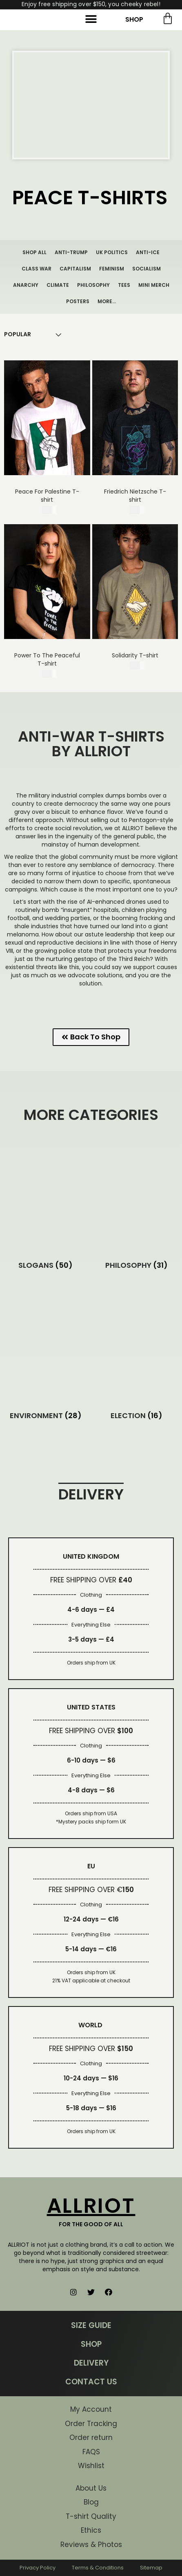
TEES (124, 285)
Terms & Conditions (98, 2568)
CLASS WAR (36, 268)
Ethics (91, 2530)
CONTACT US (91, 2381)
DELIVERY (91, 2362)
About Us (91, 2488)
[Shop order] (17, 334)
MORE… (107, 301)
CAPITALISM (75, 268)
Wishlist (91, 2466)
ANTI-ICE (148, 252)
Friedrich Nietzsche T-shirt (135, 495)
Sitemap (151, 2568)
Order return (91, 2437)
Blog (91, 2502)
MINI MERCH (153, 285)
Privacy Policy (37, 2568)
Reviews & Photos (91, 2544)
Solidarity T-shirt (135, 655)
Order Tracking (91, 2424)
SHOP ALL (34, 252)
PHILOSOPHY (93, 285)
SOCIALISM (146, 268)
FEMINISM (111, 268)
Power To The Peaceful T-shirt (47, 659)
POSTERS (77, 301)
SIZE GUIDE (91, 2325)
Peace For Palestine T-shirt (47, 495)
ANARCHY (25, 285)
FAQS (91, 2452)
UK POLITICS (112, 252)
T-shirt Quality (91, 2516)
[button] (91, 19)
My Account (91, 2409)
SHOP (134, 19)
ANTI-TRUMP (71, 252)
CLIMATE (58, 285)
